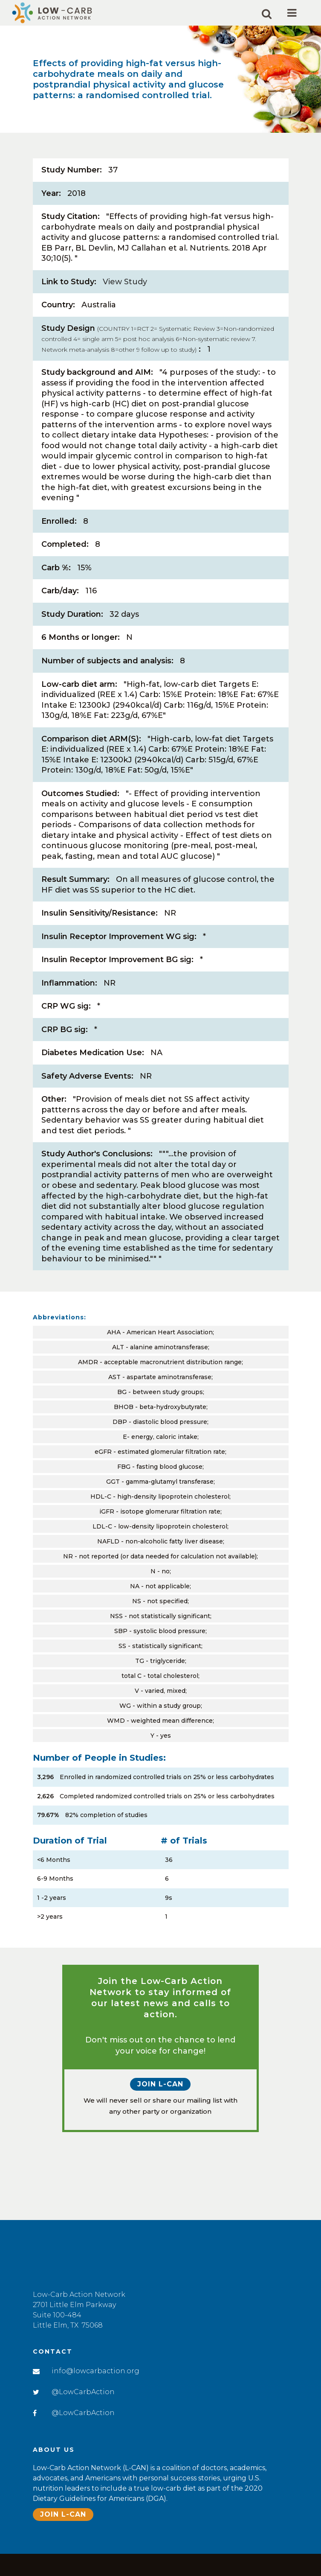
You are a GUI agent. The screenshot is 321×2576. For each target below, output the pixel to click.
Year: (51, 194)
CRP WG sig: (66, 1040)
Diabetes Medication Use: (92, 1088)
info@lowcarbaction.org (95, 2368)
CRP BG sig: (64, 1064)
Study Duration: (72, 633)
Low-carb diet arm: (79, 704)
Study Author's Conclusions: (97, 1193)
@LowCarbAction (83, 2389)
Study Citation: (70, 218)
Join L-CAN (160, 2135)
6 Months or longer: (80, 657)
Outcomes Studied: (80, 819)
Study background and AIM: (97, 380)
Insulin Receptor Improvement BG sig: (117, 992)
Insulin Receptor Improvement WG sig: (119, 968)
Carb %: (56, 585)
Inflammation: (69, 1016)
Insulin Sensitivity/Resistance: (99, 944)
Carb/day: (60, 609)
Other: (54, 1136)
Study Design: (157, 345)
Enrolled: (59, 537)
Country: (58, 310)
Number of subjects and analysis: (107, 681)
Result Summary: (75, 909)
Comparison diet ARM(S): (91, 762)
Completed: (65, 561)
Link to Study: (68, 286)
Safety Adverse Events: (87, 1112)
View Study (125, 286)
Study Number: (71, 170)
